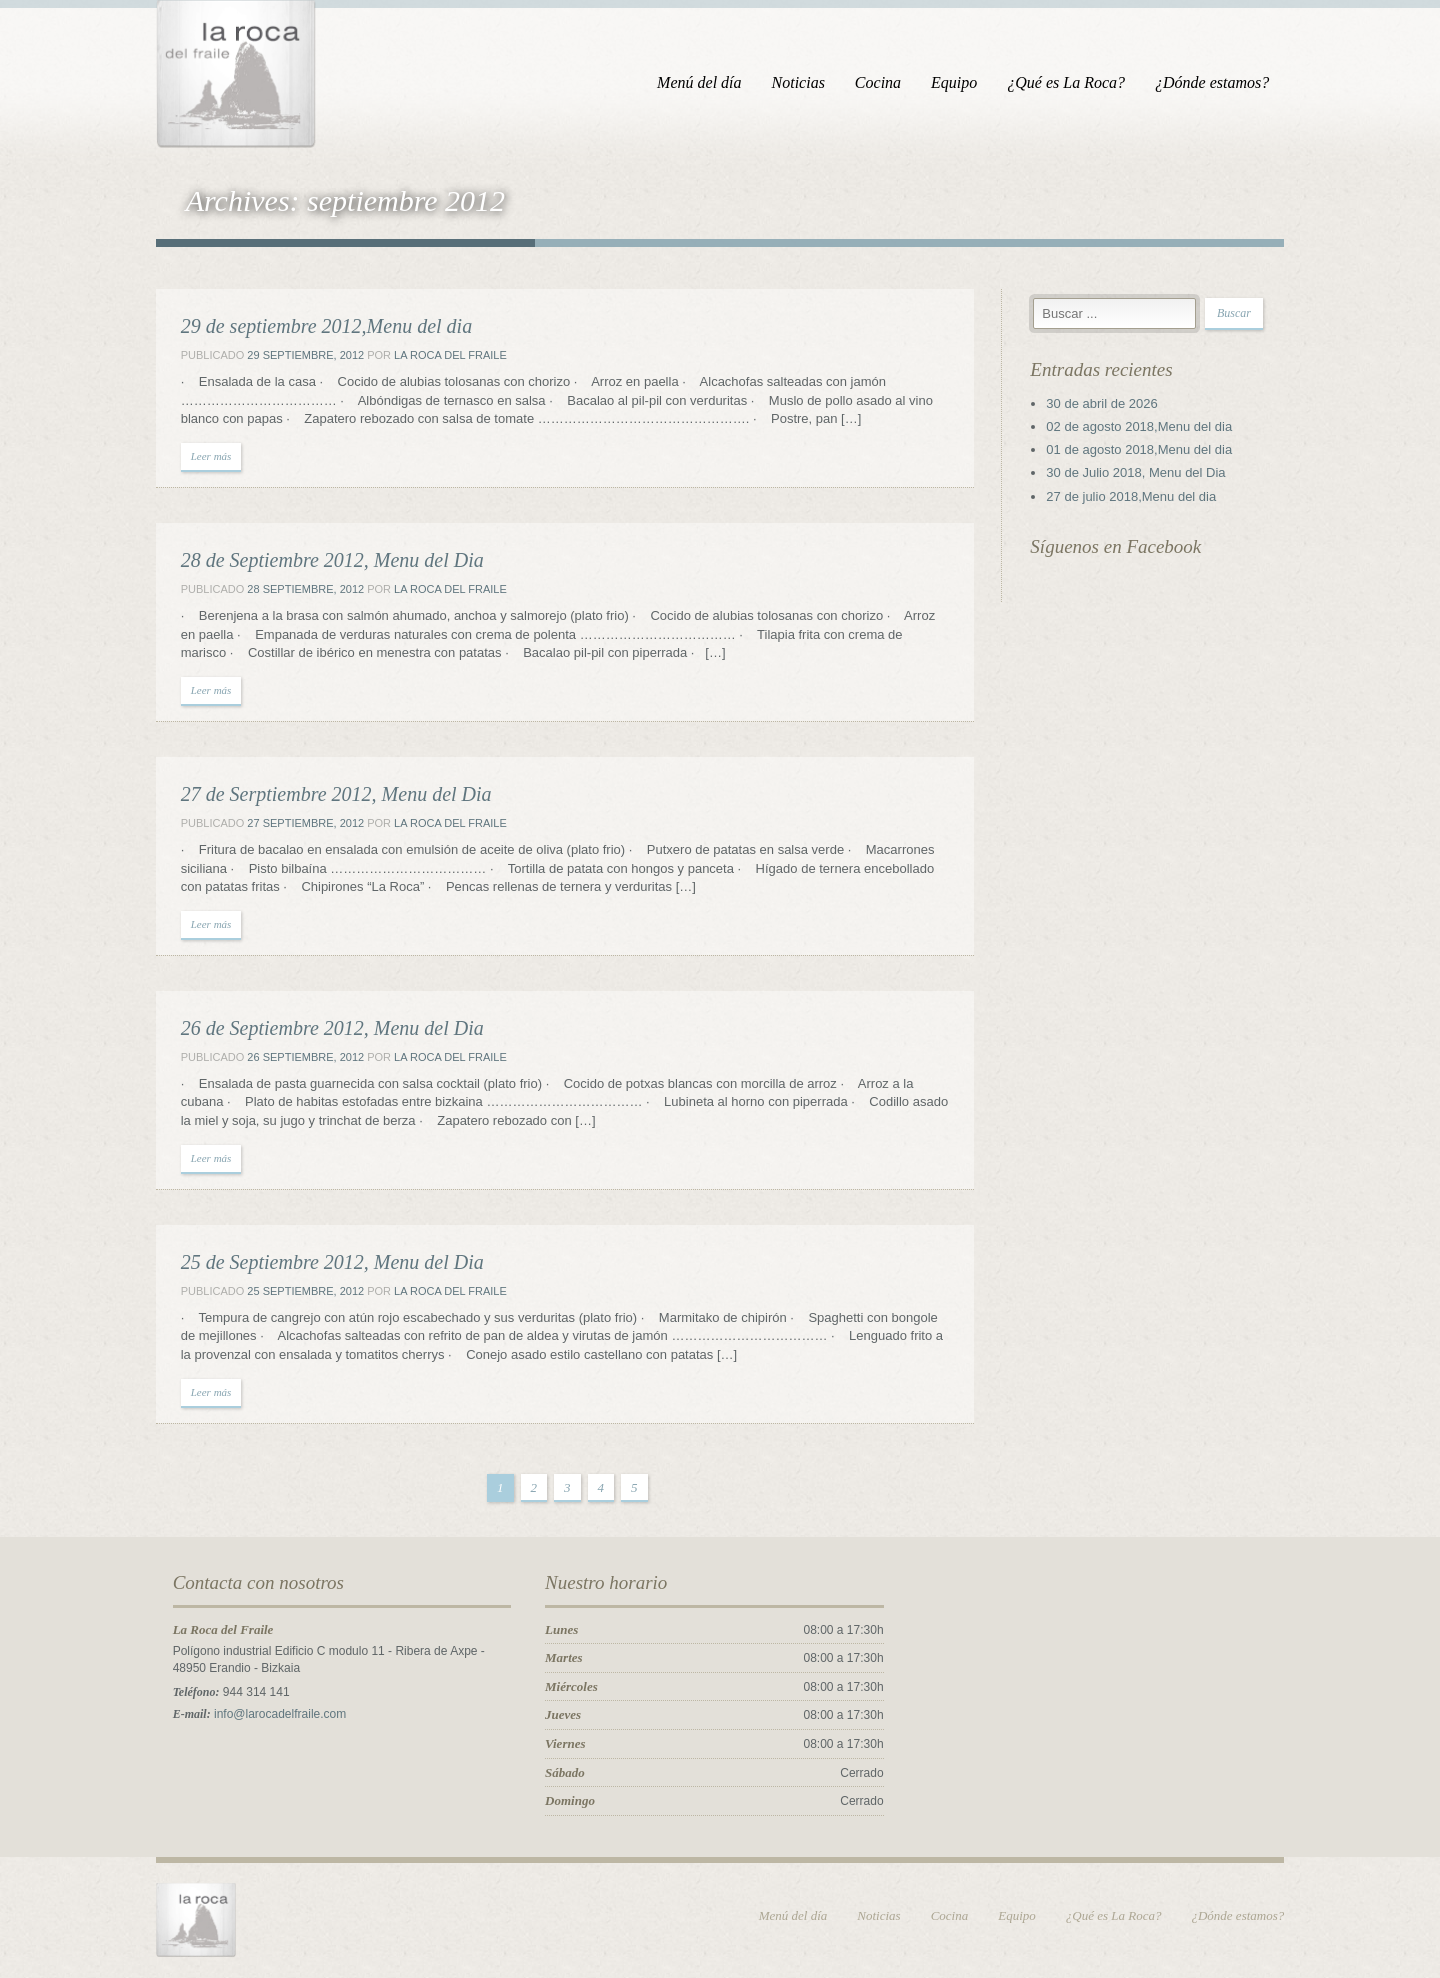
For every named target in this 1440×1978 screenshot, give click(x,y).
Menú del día (705, 82)
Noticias (803, 82)
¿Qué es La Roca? (1072, 82)
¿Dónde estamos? (1218, 82)
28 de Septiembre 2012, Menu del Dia (326, 561)
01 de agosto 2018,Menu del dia (1143, 450)
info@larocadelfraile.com (274, 1715)
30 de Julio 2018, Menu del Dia (1139, 473)
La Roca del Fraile (444, 356)
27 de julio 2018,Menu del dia (1135, 497)
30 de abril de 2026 (1105, 404)
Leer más (205, 457)
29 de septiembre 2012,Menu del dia (320, 327)
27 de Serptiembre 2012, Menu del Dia (330, 795)
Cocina (884, 82)
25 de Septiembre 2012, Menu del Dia (326, 1263)
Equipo (960, 82)
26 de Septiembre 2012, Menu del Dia (326, 1029)
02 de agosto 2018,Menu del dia (1143, 427)
